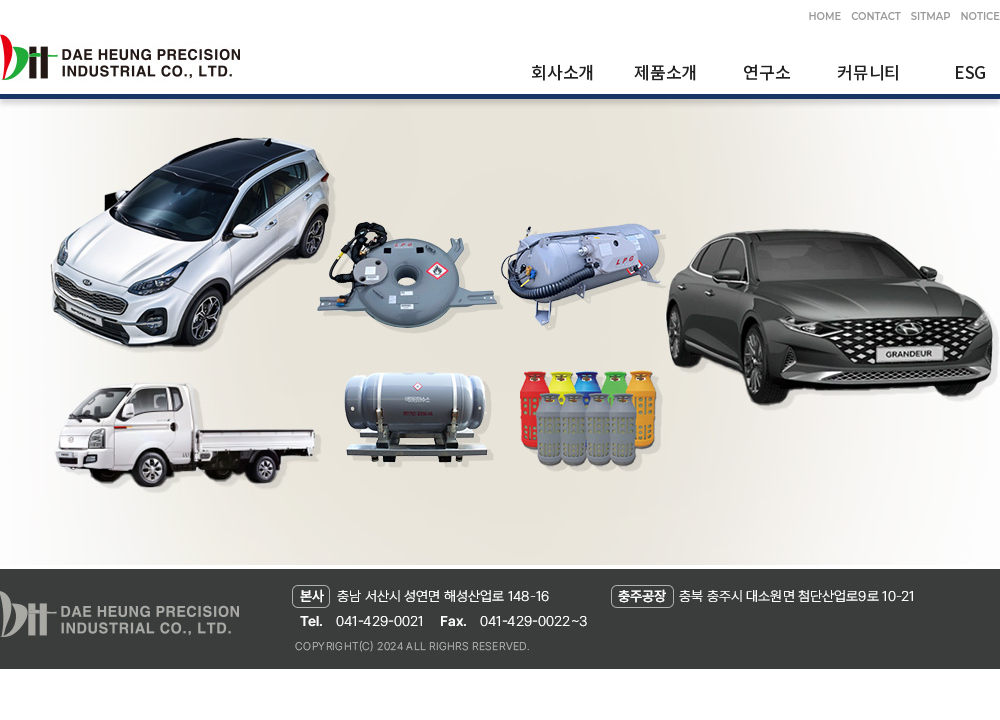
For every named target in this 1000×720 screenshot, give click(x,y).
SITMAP (931, 16)
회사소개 (562, 71)
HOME (824, 16)
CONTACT (875, 16)
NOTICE (980, 16)
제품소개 (665, 71)
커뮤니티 (868, 71)
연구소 (766, 71)
